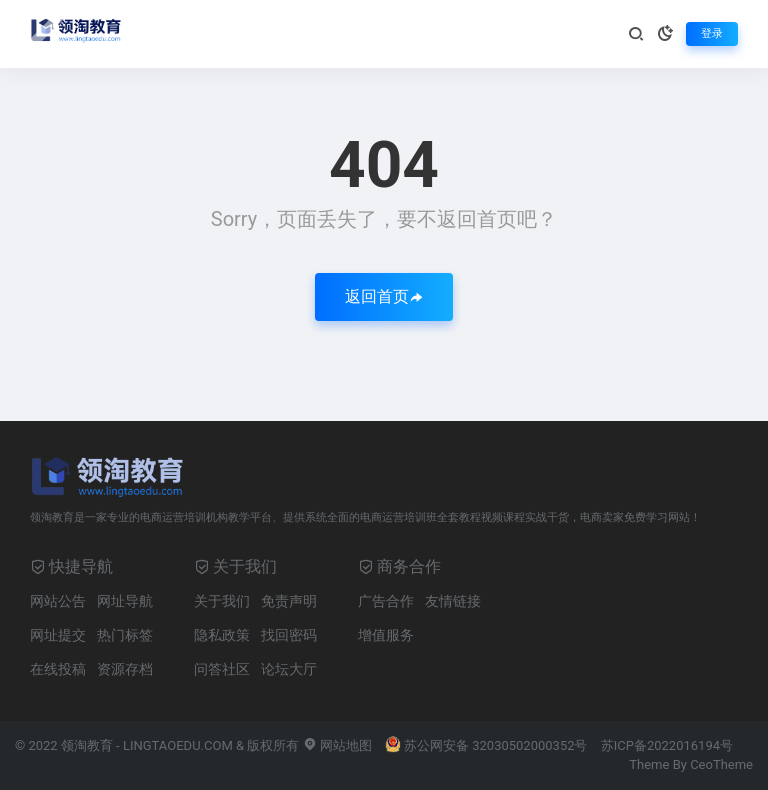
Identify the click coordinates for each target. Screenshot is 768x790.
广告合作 (386, 601)
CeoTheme (721, 764)
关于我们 (222, 601)
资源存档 (125, 669)
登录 (712, 33)
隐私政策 (222, 635)
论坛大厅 (289, 669)
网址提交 (58, 635)
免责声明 (289, 601)
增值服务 (386, 635)
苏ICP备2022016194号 (667, 745)
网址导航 (125, 601)
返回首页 (384, 296)
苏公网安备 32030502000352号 (486, 745)
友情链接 (453, 601)
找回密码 (289, 635)
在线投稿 (58, 669)
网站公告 (58, 601)
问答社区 (222, 669)
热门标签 (125, 635)
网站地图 (337, 745)
